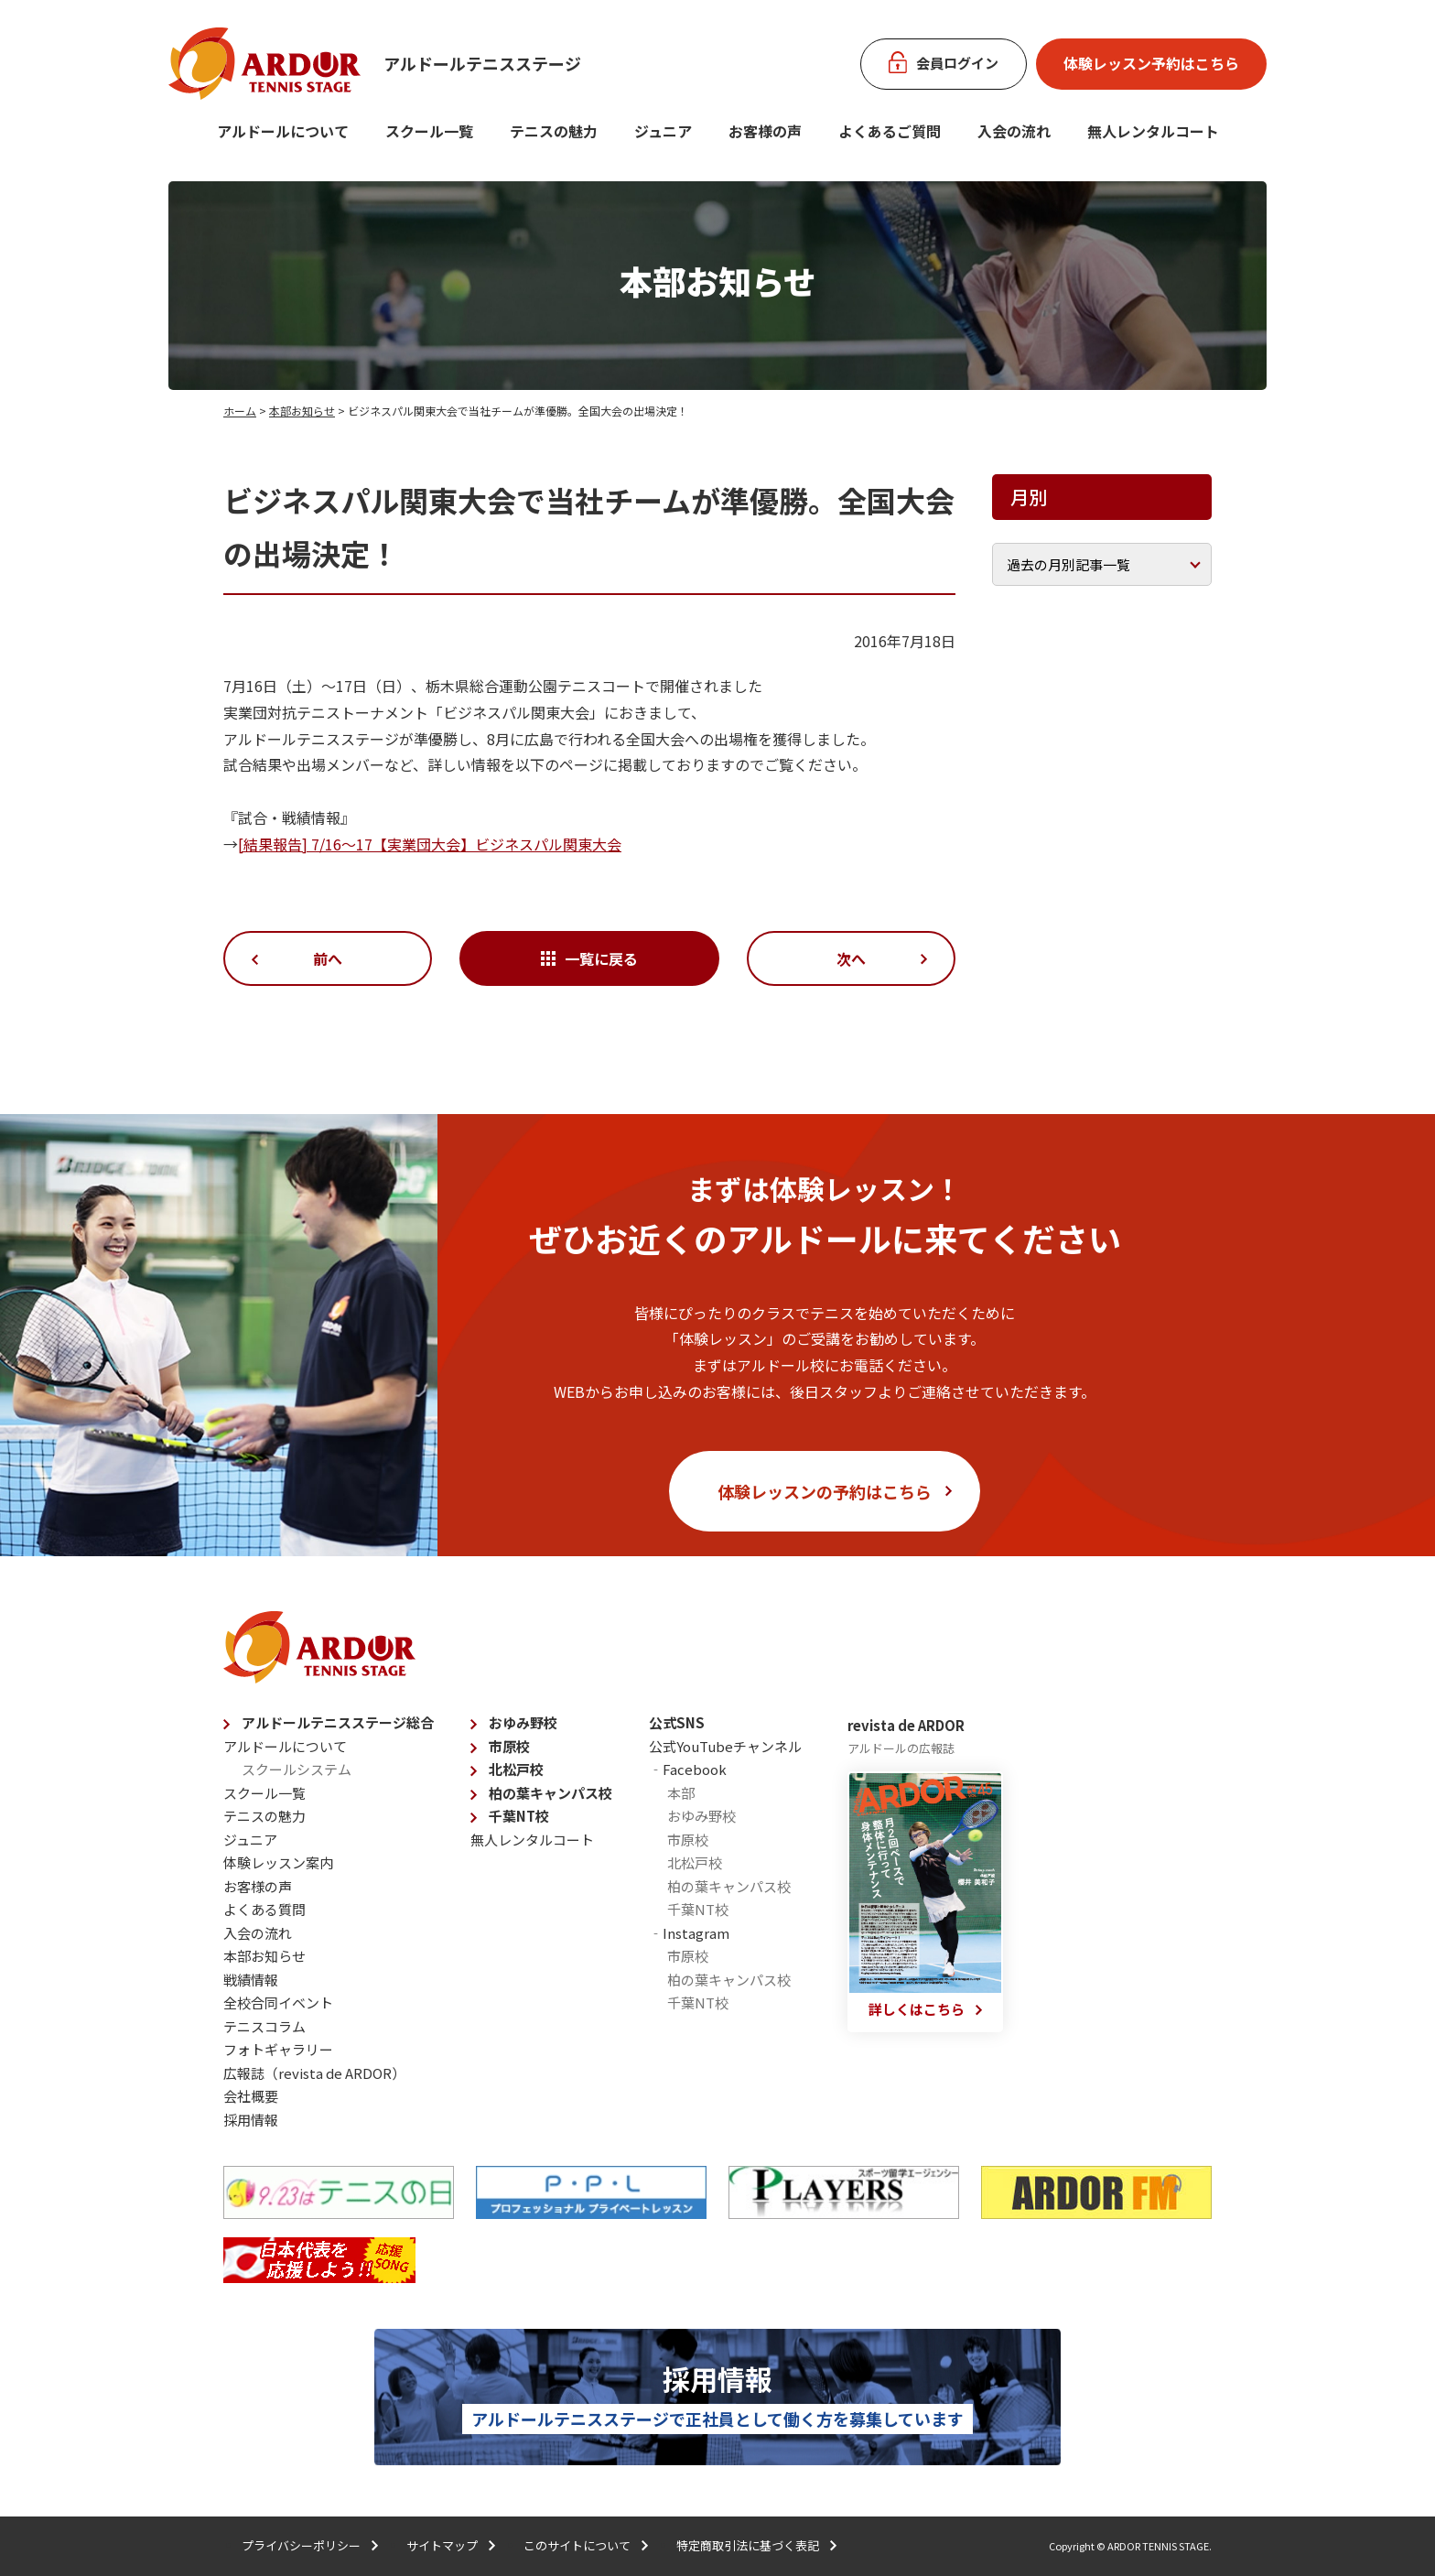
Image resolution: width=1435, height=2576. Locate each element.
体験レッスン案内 (278, 1862)
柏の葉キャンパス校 (550, 1792)
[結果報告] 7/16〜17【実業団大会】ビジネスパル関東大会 (429, 844)
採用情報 (250, 2119)
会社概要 (250, 2095)
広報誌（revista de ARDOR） (314, 2073)
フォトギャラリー (278, 2049)
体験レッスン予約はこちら (1151, 63)
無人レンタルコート (532, 1839)
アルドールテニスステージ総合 (338, 1722)
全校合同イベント (278, 2002)
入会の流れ (1014, 131)
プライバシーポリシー (301, 2545)
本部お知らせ (302, 410)
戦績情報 (250, 1979)
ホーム (239, 410)
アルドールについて (283, 131)
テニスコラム (264, 2026)
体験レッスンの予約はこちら (825, 1491)
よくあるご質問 (889, 131)
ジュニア (663, 131)
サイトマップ (442, 2545)
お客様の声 (765, 131)
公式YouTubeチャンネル (725, 1746)
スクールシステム (296, 1769)
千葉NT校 (519, 1815)
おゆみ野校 (523, 1722)
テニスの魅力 (554, 131)
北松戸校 (516, 1769)
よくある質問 (264, 1909)
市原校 (509, 1746)
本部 (681, 1792)
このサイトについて (577, 2545)
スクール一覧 (429, 131)
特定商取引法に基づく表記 (747, 2545)
